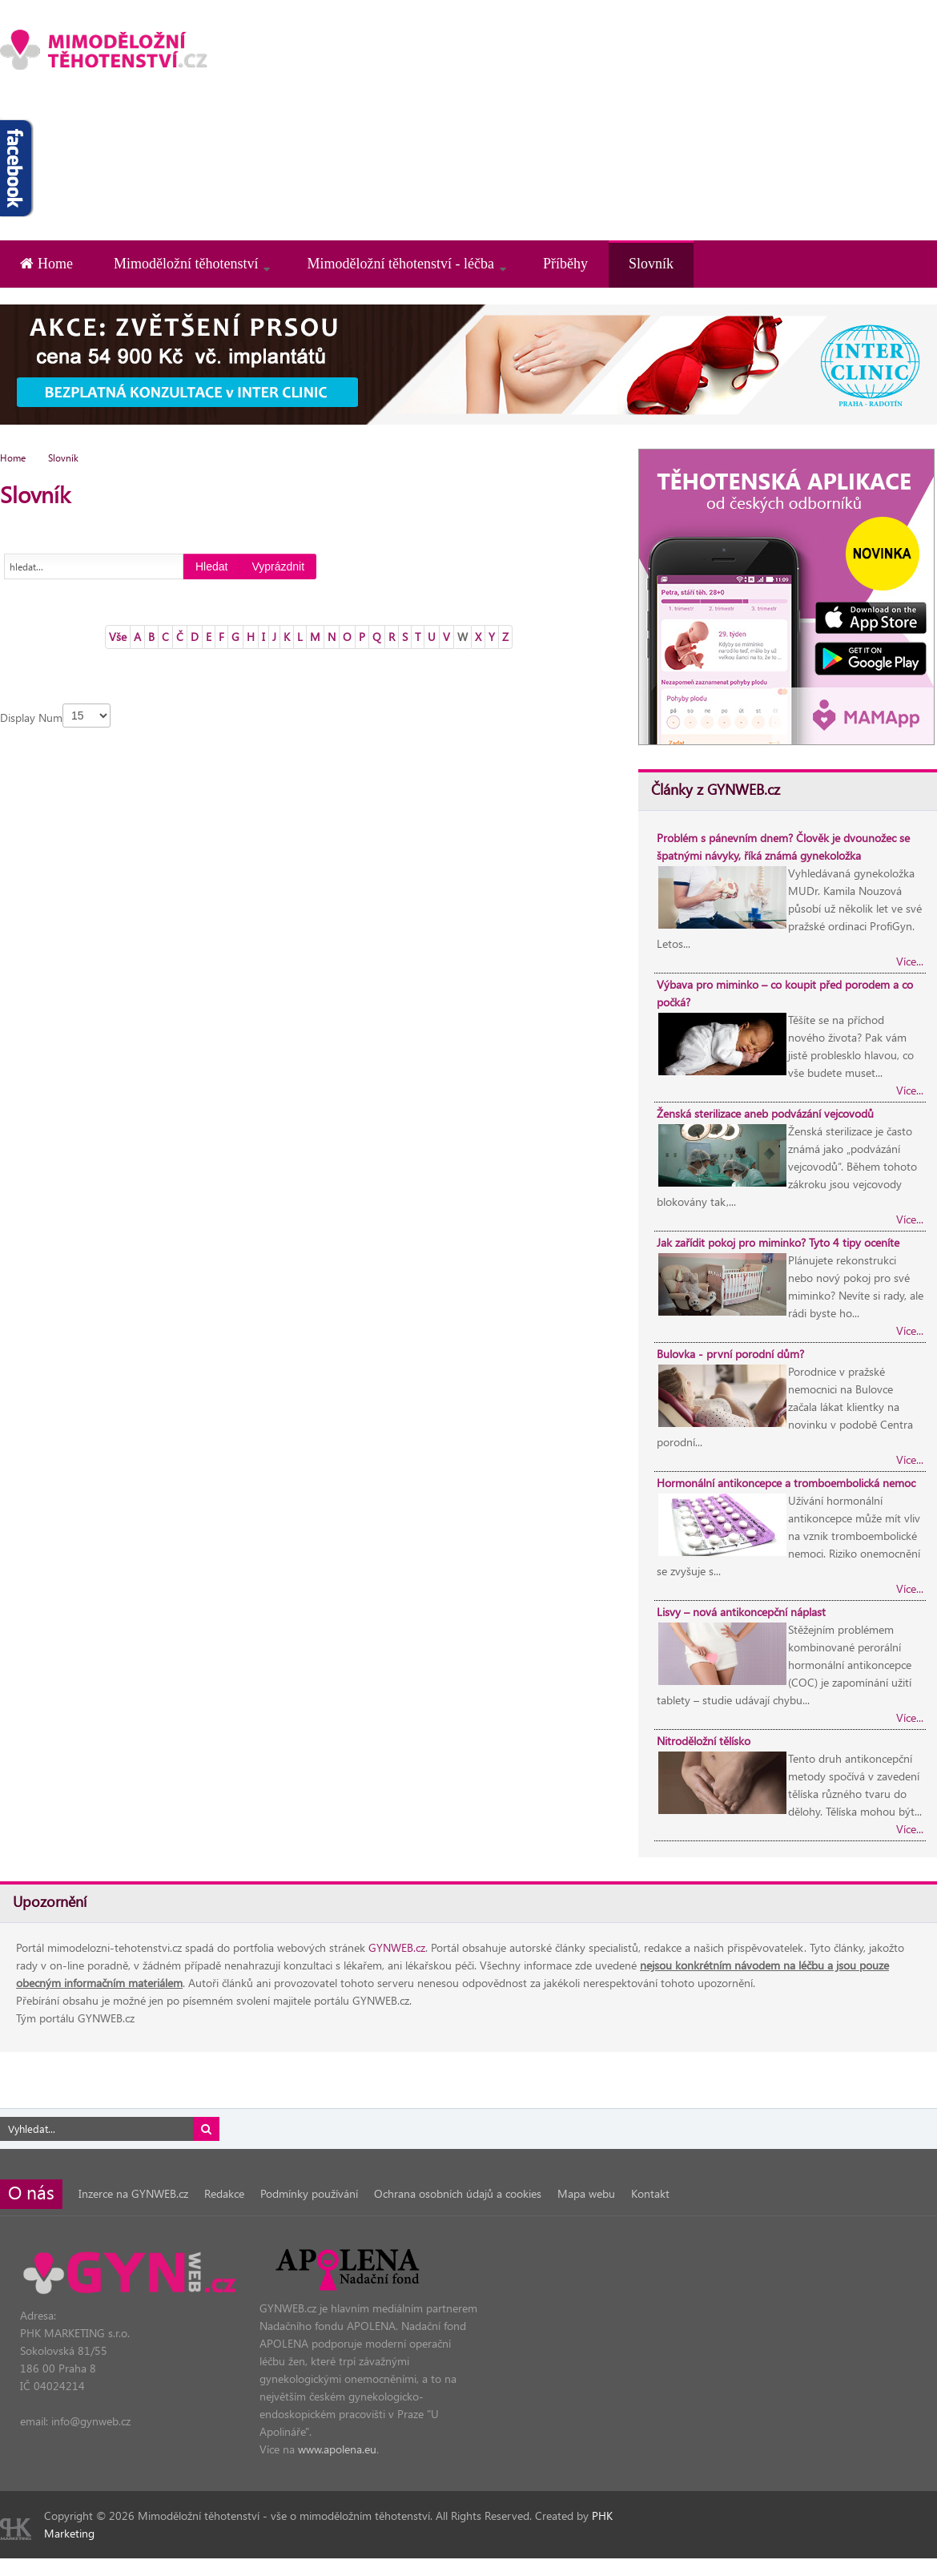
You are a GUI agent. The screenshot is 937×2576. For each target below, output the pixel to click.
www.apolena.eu (337, 2449)
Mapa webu (586, 2193)
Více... (909, 961)
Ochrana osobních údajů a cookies (457, 2193)
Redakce (224, 2193)
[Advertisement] (760, 112)
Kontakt (650, 2193)
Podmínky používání (309, 2193)
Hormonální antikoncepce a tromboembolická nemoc (786, 1482)
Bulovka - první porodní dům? (730, 1353)
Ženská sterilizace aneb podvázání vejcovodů (765, 1113)
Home (13, 457)
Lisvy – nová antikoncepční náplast (741, 1611)
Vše (118, 636)
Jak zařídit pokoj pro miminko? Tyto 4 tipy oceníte (778, 1242)
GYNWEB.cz (396, 1947)
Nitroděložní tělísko (703, 1740)
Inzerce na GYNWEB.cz (133, 2193)
